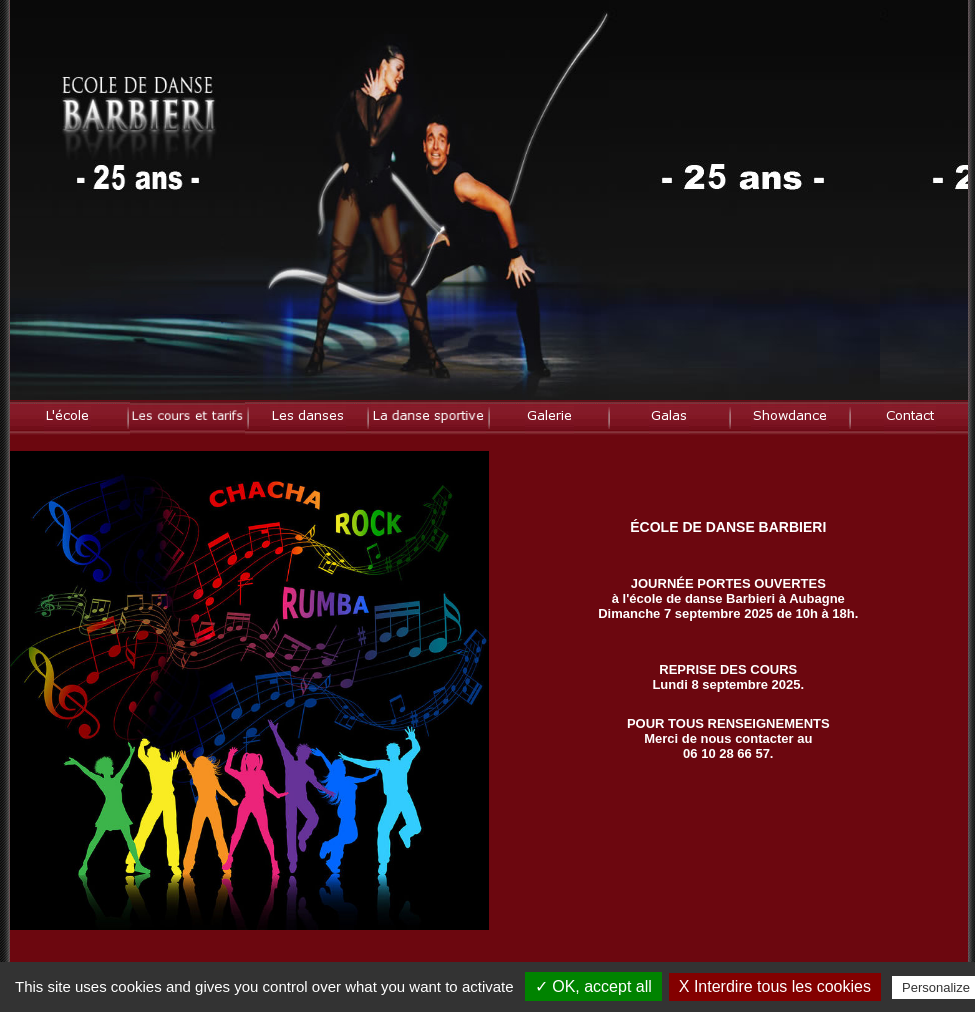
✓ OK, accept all (593, 986)
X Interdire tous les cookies (775, 986)
